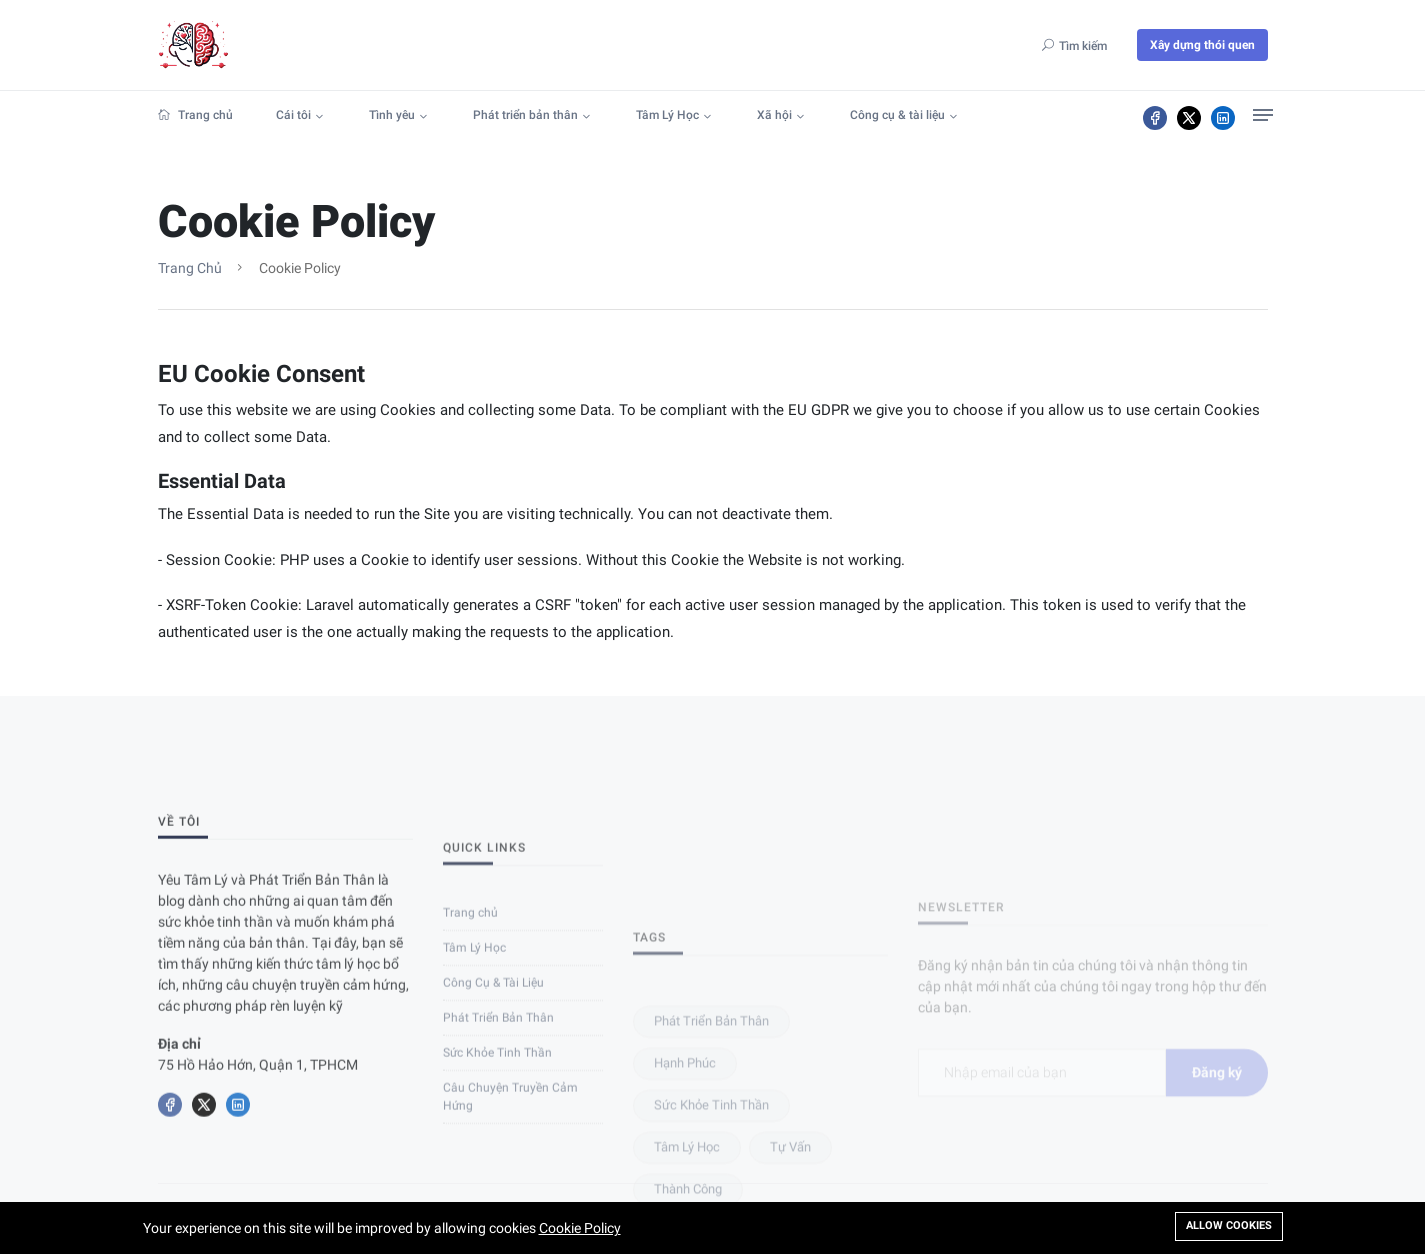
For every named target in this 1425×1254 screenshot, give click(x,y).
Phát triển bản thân (525, 115)
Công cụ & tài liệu (897, 115)
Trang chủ (195, 115)
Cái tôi (293, 115)
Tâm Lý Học (667, 115)
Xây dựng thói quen (1202, 45)
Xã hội (774, 115)
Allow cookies (1229, 1225)
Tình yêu (392, 115)
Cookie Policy (580, 1228)
